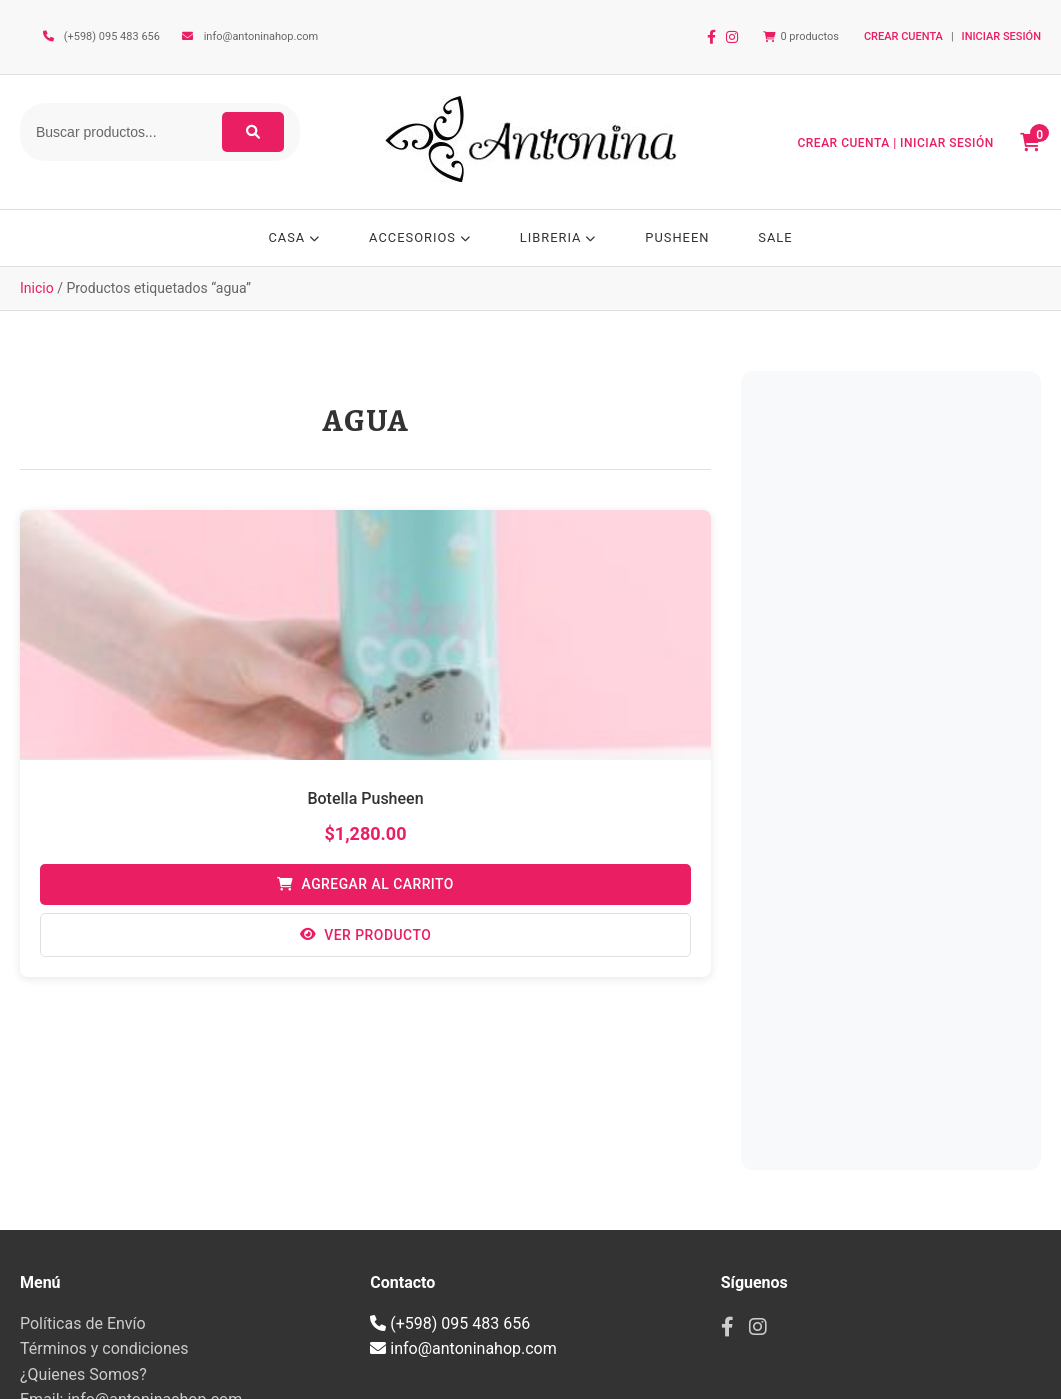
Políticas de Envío (83, 1326)
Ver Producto (365, 940)
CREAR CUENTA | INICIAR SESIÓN (898, 143)
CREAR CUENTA (903, 36)
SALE (779, 237)
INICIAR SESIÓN (1001, 36)
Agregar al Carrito (365, 889)
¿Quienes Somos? (83, 1378)
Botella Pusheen (365, 801)
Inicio (37, 292)
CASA (291, 237)
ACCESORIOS (418, 237)
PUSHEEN (679, 237)
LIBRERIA (558, 237)
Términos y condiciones (104, 1352)
